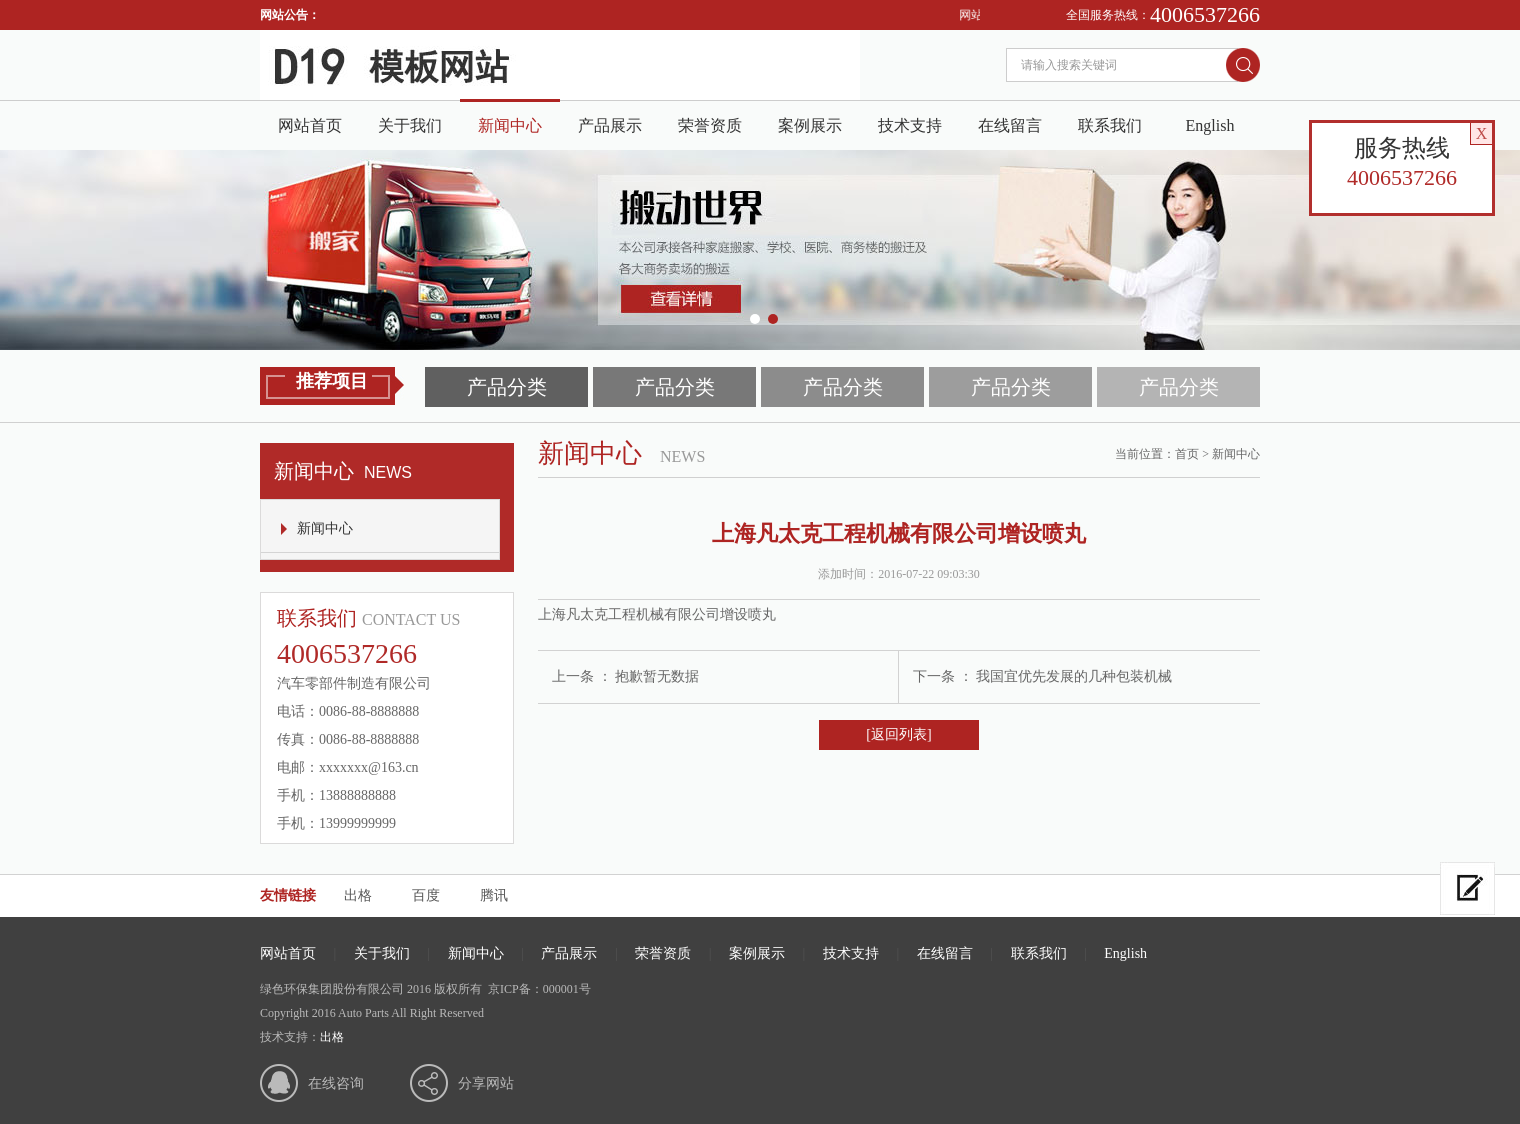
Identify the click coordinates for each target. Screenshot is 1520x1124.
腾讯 (494, 895)
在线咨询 (336, 1083)
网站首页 (310, 125)
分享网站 (486, 1083)
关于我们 (410, 125)
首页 (1187, 454)
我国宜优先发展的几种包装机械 (1074, 676)
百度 (426, 895)
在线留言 (1010, 125)
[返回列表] (898, 734)
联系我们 (1110, 125)
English (1210, 125)
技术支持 (910, 125)
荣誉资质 (710, 125)
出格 (358, 895)
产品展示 (610, 125)
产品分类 (507, 387)
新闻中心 (510, 125)
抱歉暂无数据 (657, 676)
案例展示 (810, 125)
